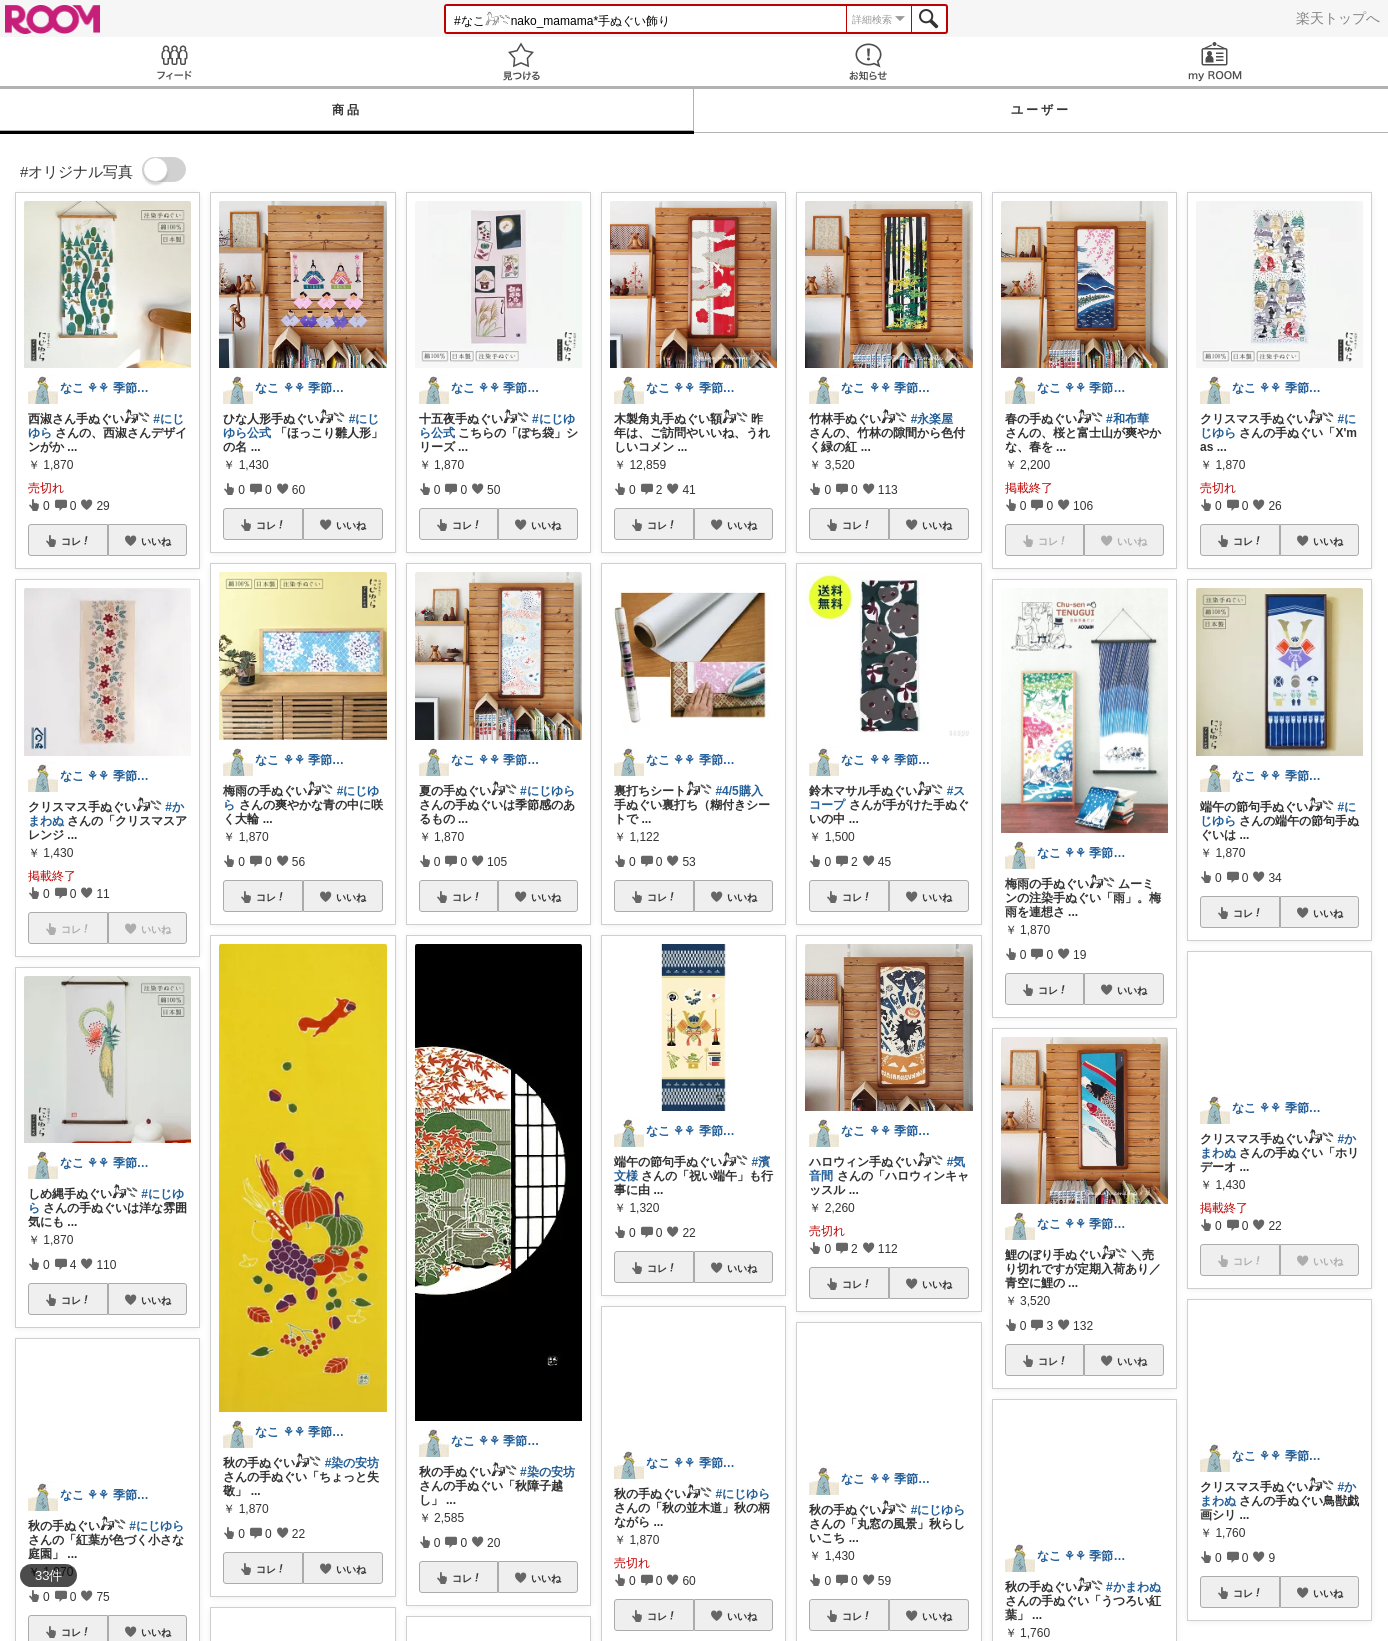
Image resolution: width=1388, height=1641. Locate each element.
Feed (173, 61)
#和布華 (1127, 419)
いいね (156, 541)
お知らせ (867, 61)
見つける (520, 61)
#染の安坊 (352, 1463)
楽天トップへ (1338, 18)
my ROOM (1214, 61)
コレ (76, 541)
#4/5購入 (738, 791)
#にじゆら (547, 791)
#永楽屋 (932, 419)
